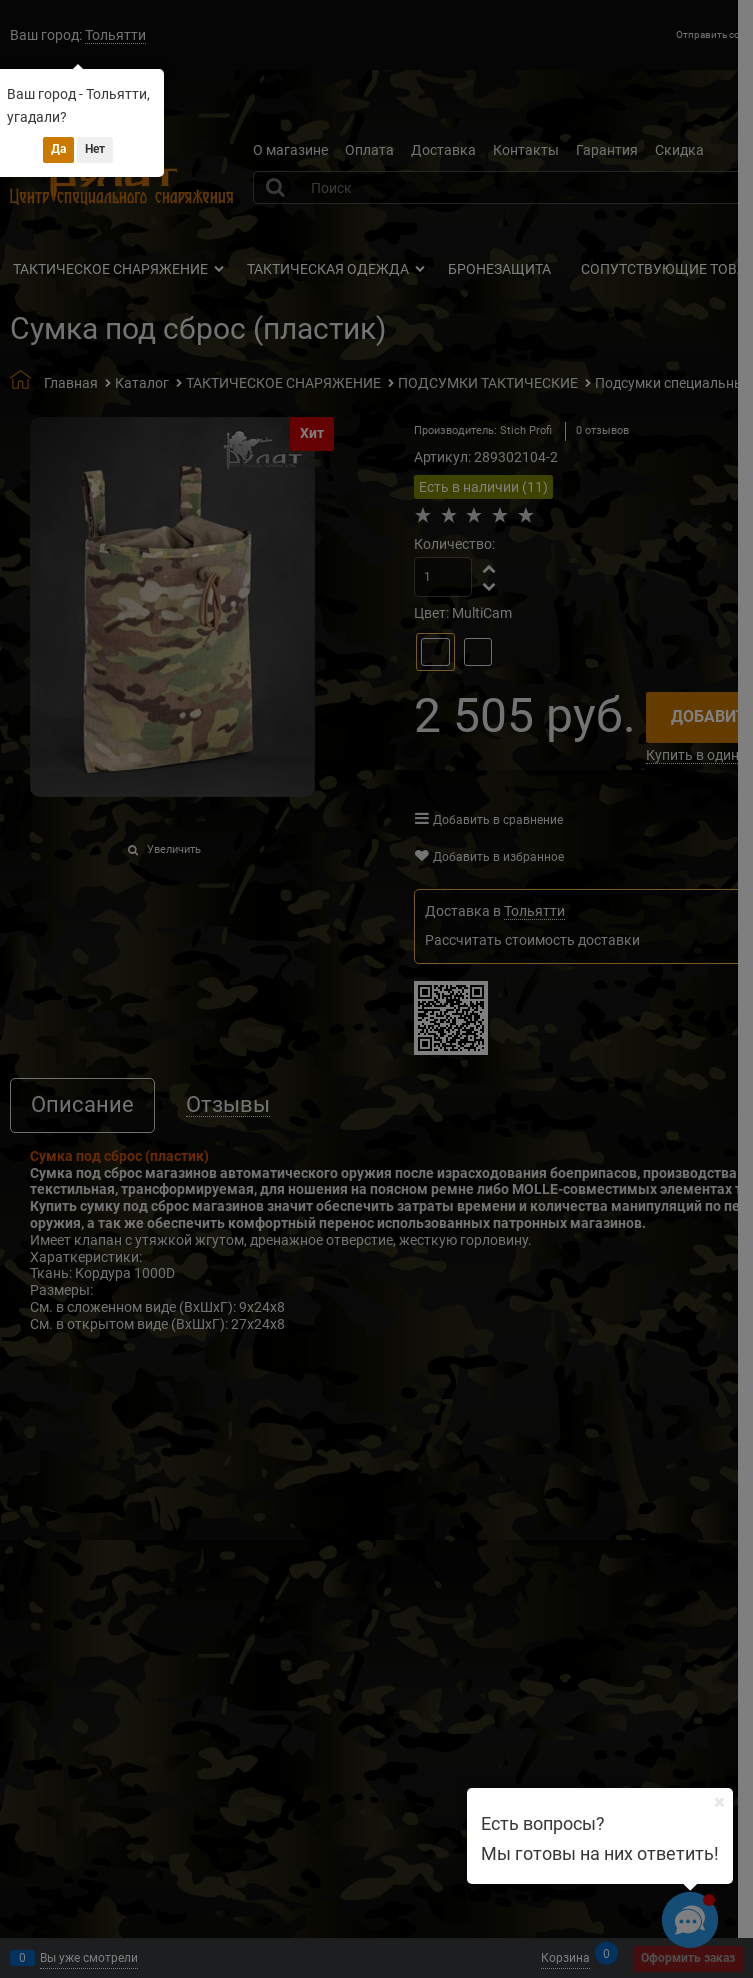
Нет (95, 149)
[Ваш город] (719, 1802)
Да (58, 149)
